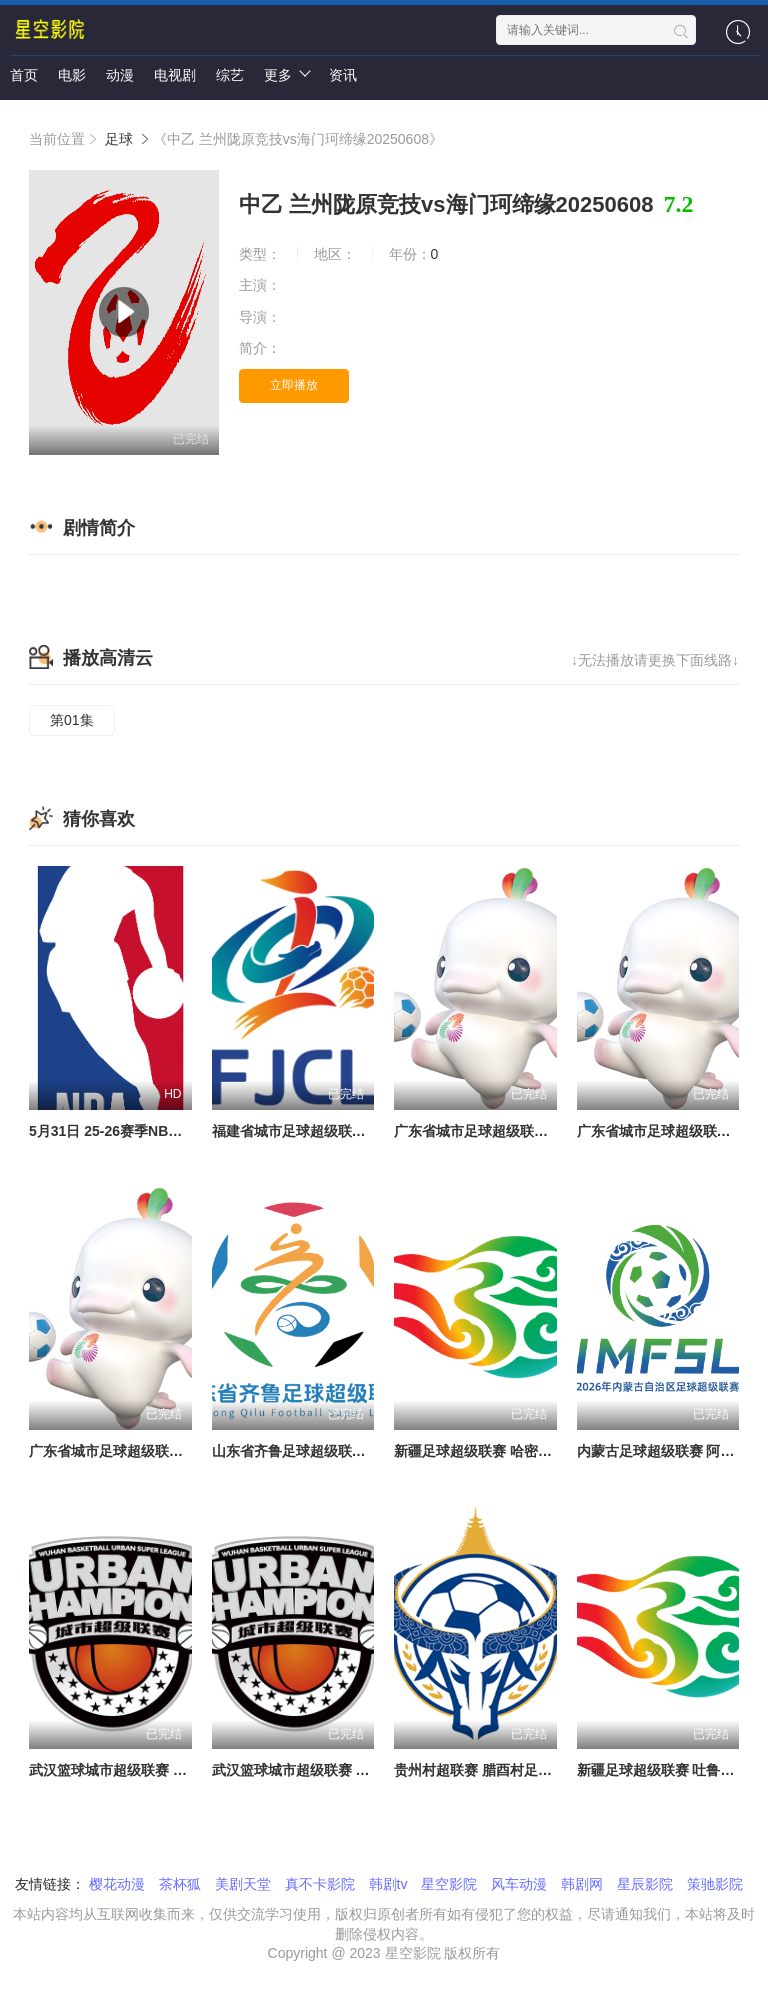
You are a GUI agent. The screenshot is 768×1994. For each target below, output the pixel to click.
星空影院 (449, 1884)
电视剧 (175, 75)
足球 (119, 139)
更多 (286, 74)
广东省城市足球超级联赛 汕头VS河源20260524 (541, 1131)
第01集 (72, 720)
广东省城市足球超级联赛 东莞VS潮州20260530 (176, 1451)
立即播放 (294, 385)
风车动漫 (519, 1884)
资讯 (343, 75)
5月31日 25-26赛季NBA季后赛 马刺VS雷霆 (164, 1131)
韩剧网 (582, 1884)
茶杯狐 (180, 1884)
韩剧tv (388, 1884)
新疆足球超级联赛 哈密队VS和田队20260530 (534, 1451)
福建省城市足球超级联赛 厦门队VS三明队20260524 (373, 1131)
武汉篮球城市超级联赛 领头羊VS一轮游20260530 (366, 1770)
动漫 (120, 75)
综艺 (230, 75)
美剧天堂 (243, 1884)
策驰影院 (715, 1884)
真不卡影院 (320, 1884)
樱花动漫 (117, 1884)
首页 (24, 75)
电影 (72, 75)
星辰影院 (645, 1884)
